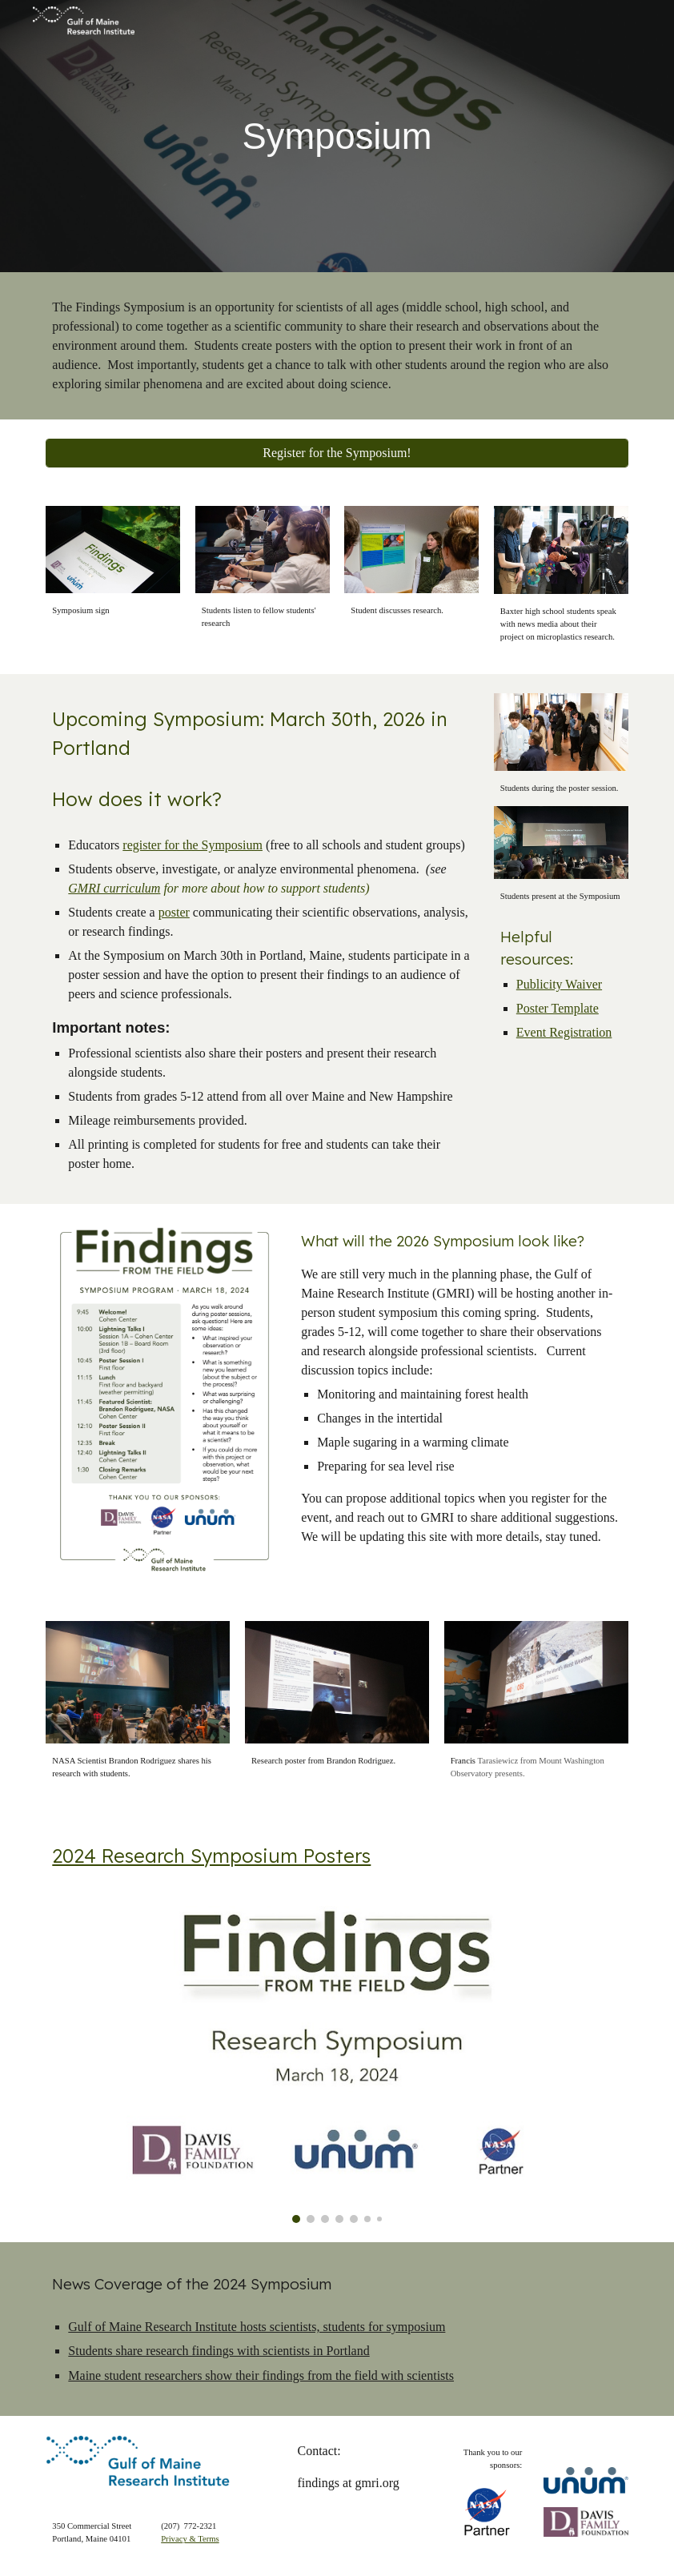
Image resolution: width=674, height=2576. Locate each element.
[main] (337, 136)
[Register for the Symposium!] (336, 453)
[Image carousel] (337, 2052)
